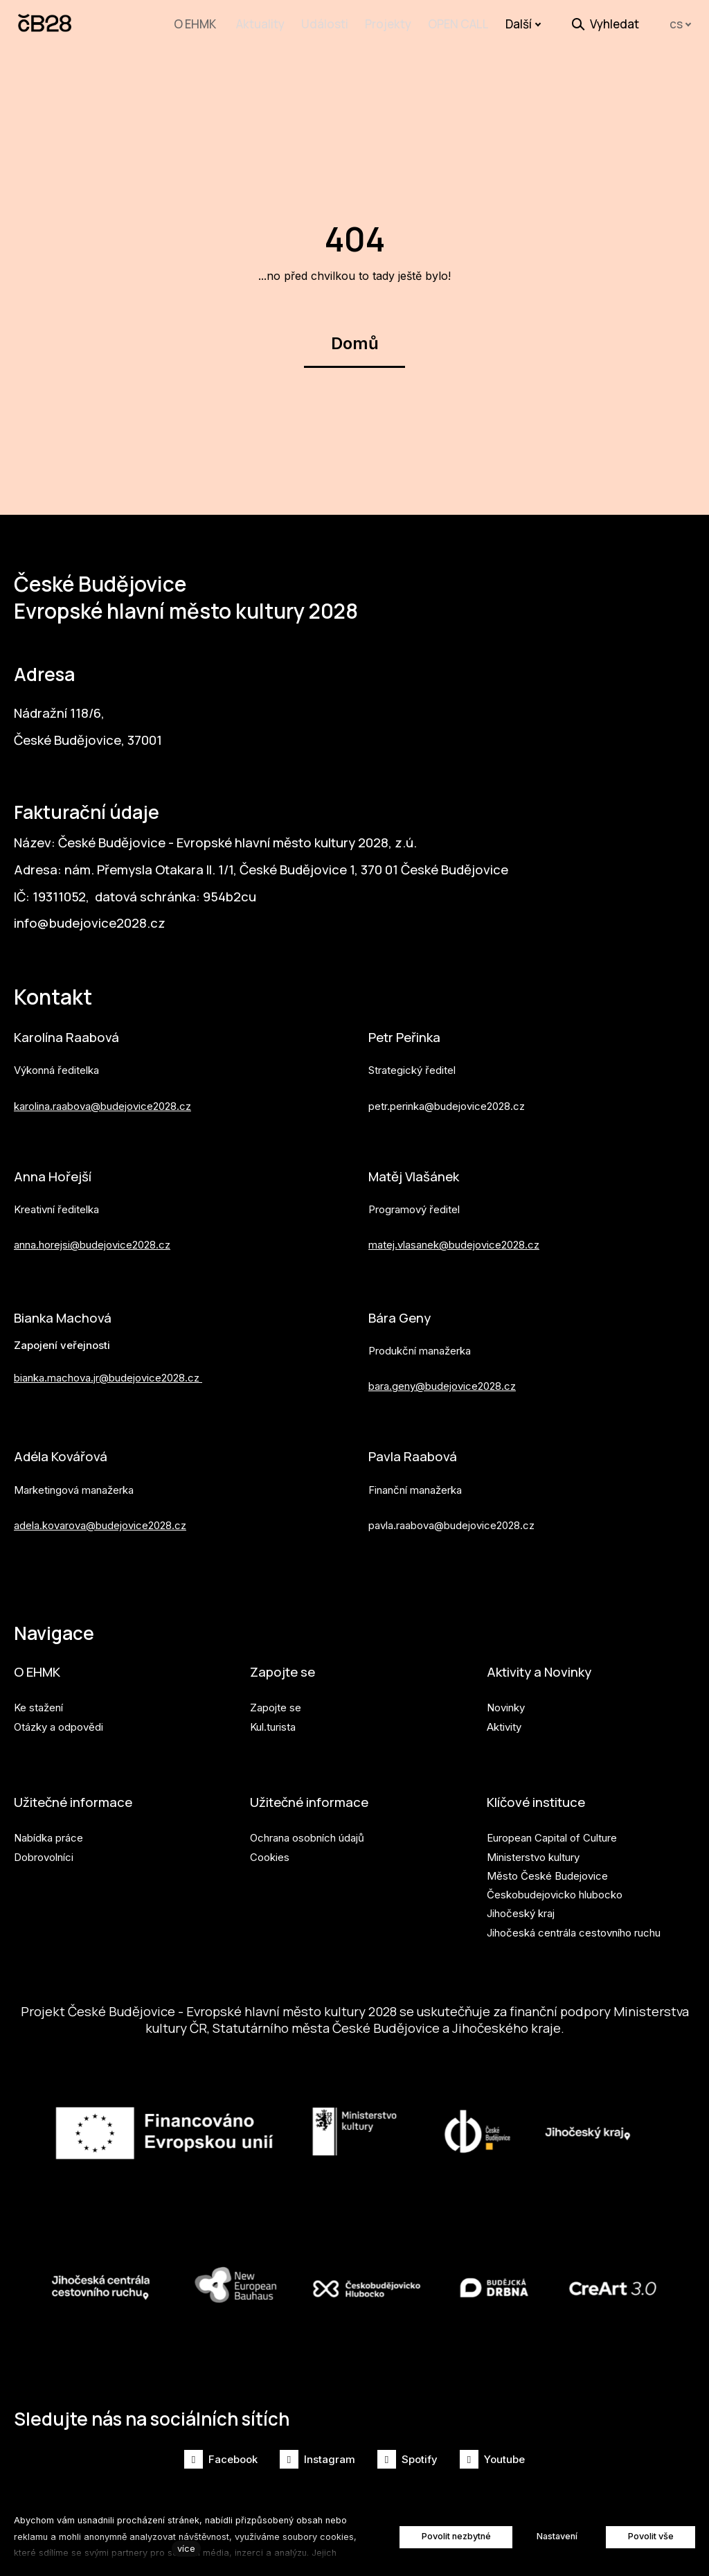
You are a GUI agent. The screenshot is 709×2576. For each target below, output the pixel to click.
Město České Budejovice (547, 1871)
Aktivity (504, 1720)
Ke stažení (38, 1702)
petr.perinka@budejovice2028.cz (446, 1093)
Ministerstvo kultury (533, 1852)
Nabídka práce (48, 1833)
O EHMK (38, 1665)
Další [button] (523, 24)
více (186, 2548)
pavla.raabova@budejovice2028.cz (451, 1516)
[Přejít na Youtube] (492, 2459)
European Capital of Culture (552, 1833)
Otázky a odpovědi (58, 1720)
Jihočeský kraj (521, 1909)
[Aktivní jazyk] (680, 24)
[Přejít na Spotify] (407, 2459)
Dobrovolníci (43, 1852)
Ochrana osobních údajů (307, 1833)
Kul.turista (273, 1720)
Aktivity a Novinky (544, 1665)
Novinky (506, 1702)
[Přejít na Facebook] (221, 2459)
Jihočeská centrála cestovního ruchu (574, 1928)
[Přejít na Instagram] (317, 2459)
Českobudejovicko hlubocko (554, 1890)
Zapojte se (284, 1665)
